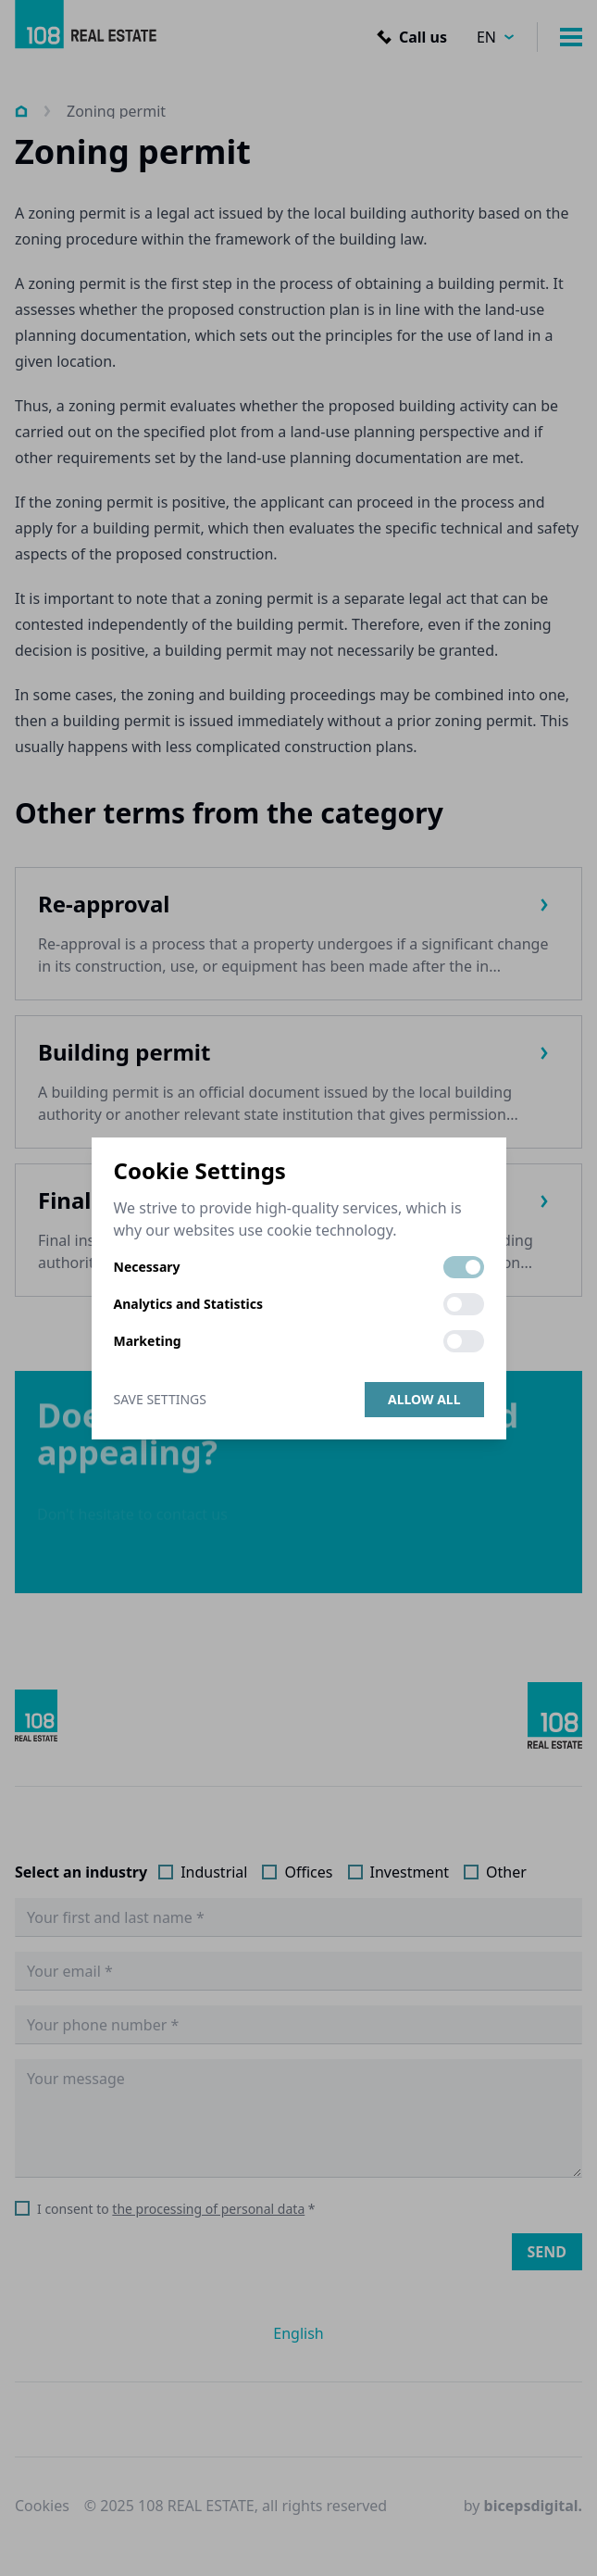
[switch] (463, 1267)
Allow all (424, 1399)
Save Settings (160, 1399)
